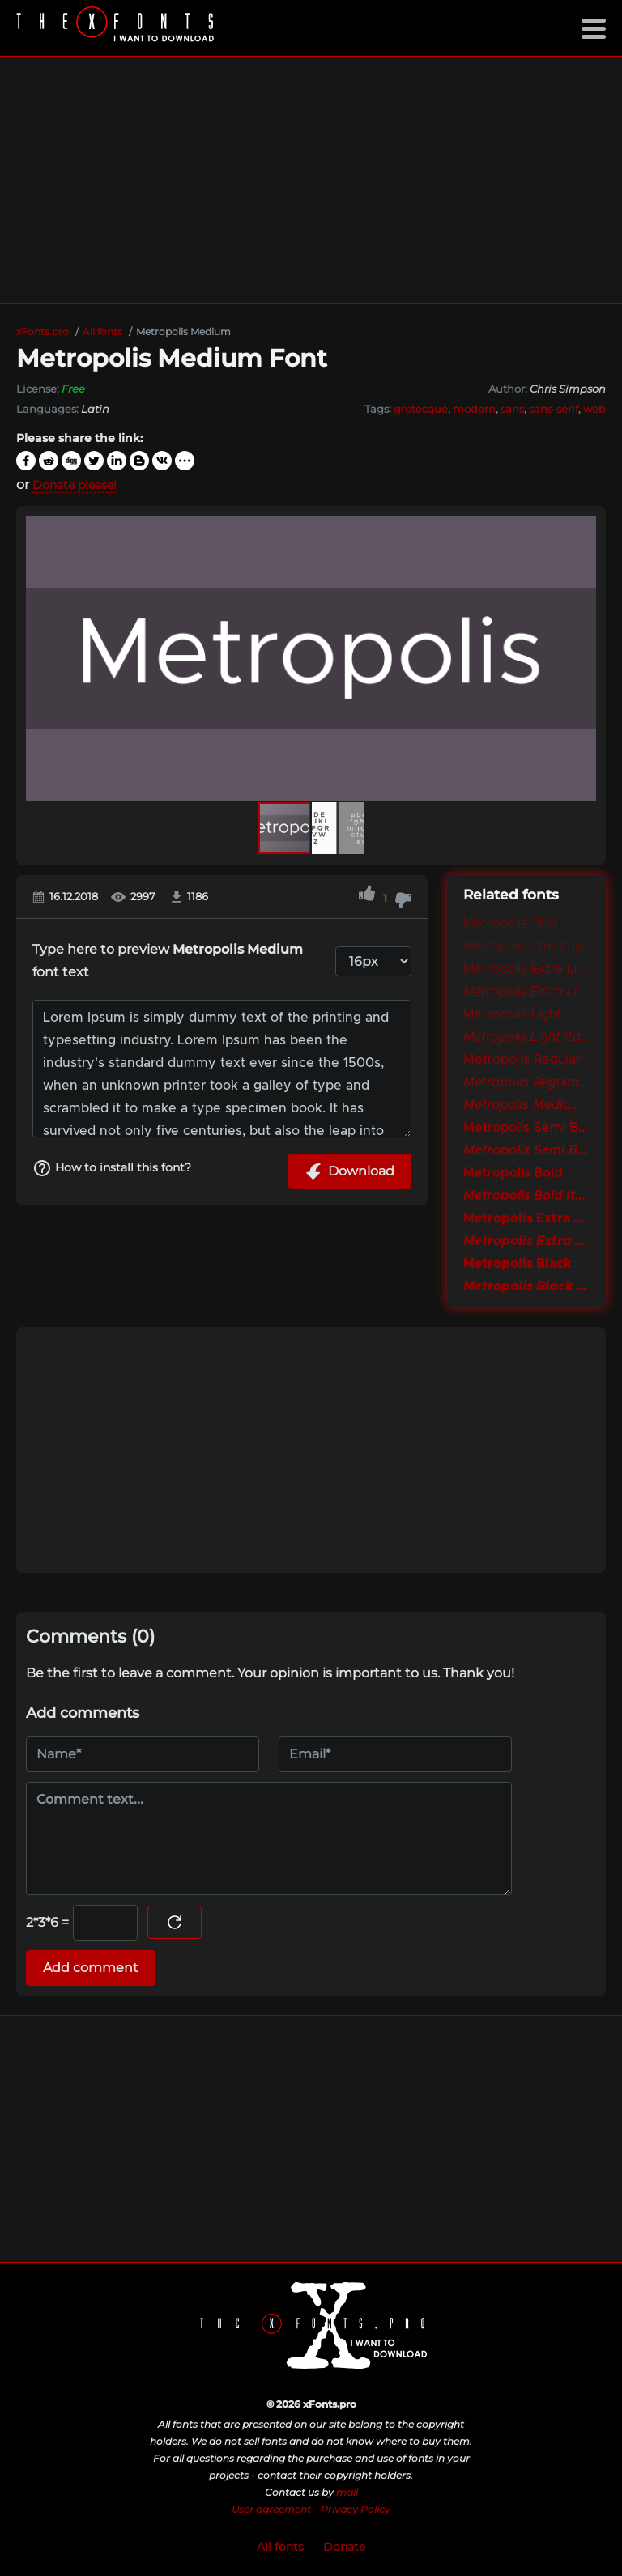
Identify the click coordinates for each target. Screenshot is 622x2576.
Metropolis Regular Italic (526, 1082)
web (594, 408)
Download (349, 1171)
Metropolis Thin (509, 923)
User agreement (271, 2509)
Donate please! (81, 484)
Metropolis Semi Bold (526, 1127)
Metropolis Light (512, 1014)
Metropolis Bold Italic (526, 1195)
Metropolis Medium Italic (526, 1105)
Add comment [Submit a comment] (90, 1967)
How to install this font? (120, 1169)
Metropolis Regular (522, 1059)
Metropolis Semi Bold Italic (526, 1150)
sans (512, 408)
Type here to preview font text (167, 961)
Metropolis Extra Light (526, 969)
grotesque (421, 408)
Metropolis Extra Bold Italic (526, 1241)
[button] (581, 658)
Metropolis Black (517, 1263)
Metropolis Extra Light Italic (526, 991)
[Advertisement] (311, 179)
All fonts (280, 2547)
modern (474, 408)
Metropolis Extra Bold (526, 1218)
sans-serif (553, 408)
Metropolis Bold (513, 1173)
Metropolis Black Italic (526, 1286)
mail (347, 2492)
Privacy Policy (355, 2509)
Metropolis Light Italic (526, 1037)
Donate (344, 2547)
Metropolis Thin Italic (524, 946)
